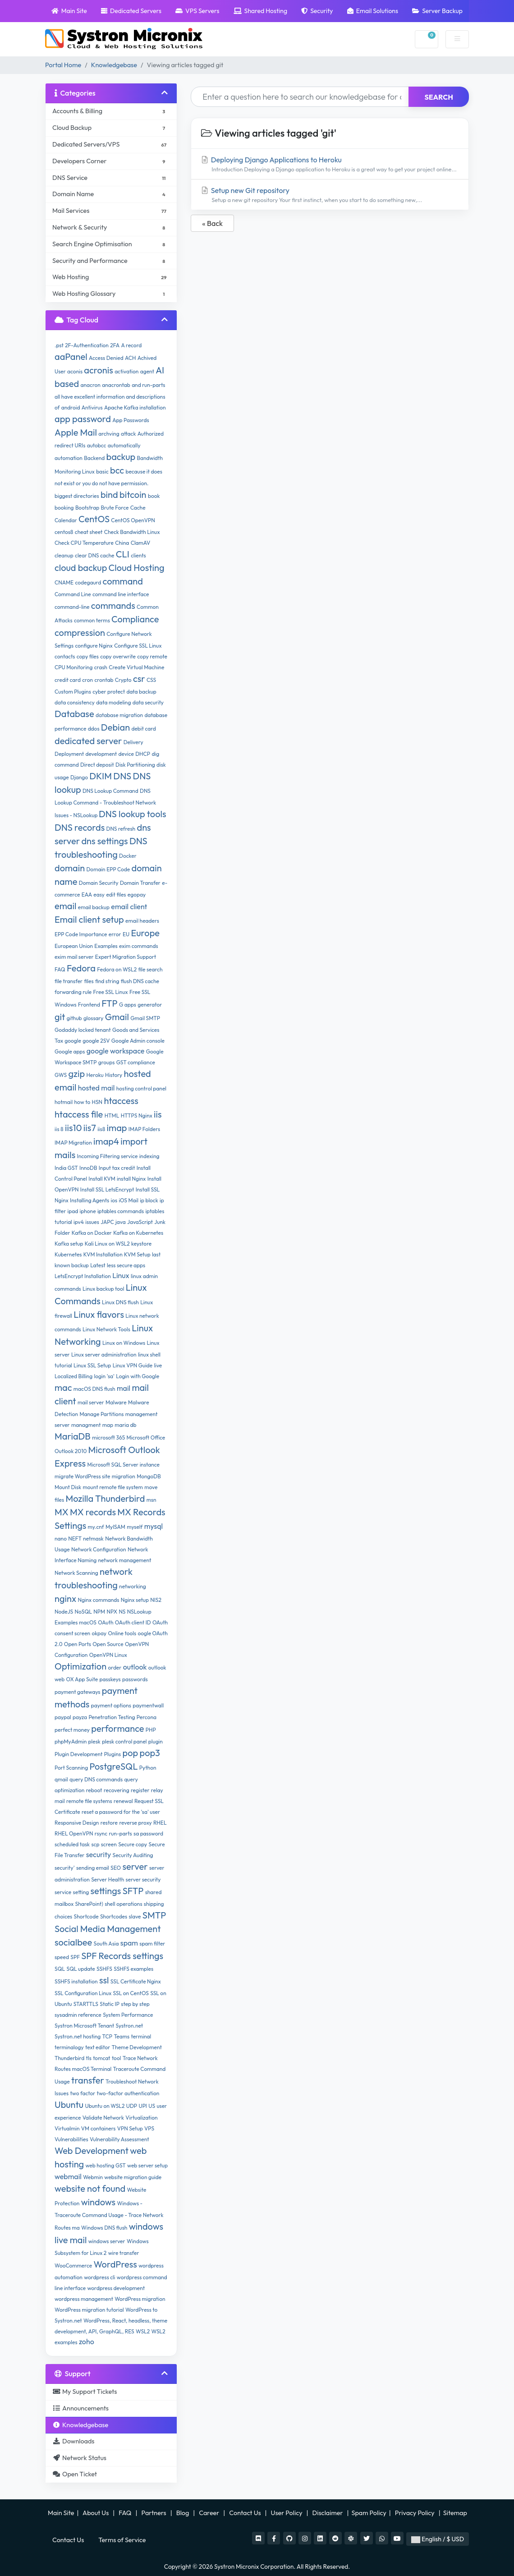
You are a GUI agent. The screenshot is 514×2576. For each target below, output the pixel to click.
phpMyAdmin (71, 1741)
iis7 (89, 1127)
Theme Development (137, 2047)
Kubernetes (68, 1254)
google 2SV (96, 1040)
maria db (125, 1424)
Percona (146, 1717)
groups (106, 1062)
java (120, 1222)
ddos (94, 728)
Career (209, 2513)
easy (99, 894)
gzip (76, 1073)
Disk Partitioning (135, 764)
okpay (99, 1633)
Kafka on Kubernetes (138, 1232)
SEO (115, 1867)
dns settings (104, 840)
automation (69, 458)
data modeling (113, 702)
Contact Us (245, 2513)
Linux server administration (104, 1354)
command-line (72, 606)
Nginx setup (135, 1599)
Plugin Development (78, 1754)
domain (70, 868)
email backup (94, 907)
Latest (98, 1265)
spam (129, 1942)
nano (61, 1538)
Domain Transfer (140, 882)
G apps (127, 1004)
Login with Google (137, 1376)
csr (139, 678)
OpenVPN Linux (108, 1654)
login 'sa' (104, 1376)
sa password (148, 1833)
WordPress (115, 2264)
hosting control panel (141, 1088)
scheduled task (72, 1844)
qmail (61, 1779)
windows (98, 2202)
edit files (116, 894)
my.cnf (96, 1526)
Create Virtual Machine (136, 667)
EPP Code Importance (81, 934)
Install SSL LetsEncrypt (107, 1189)
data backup (141, 691)
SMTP (154, 1915)
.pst (59, 345)
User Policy (287, 2513)
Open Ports (77, 1644)
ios (113, 1200)
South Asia (106, 1943)
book (154, 495)
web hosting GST (106, 2165)
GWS (61, 1075)
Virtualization (141, 2117)
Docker (128, 855)
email (65, 905)
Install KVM (101, 1178)
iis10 (73, 1127)
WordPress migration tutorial (89, 2309)
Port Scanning (71, 1767)
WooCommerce (73, 2265)
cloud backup (81, 567)
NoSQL (83, 1611)
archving (108, 433)
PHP (151, 1729)
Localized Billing (73, 1376)
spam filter (152, 1943)
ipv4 (78, 1222)
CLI (122, 554)
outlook (135, 1666)
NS (122, 1611)
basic (102, 471)
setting (81, 1892)
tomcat (101, 2058)
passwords (135, 1679)
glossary (93, 1018)
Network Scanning (76, 1572)
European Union (74, 946)
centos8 (64, 532)
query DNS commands (96, 1779)
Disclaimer (328, 2513)
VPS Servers (197, 11)
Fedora (81, 968)
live (158, 1365)
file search (150, 969)
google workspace (116, 1050)
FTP (109, 1003)
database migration (119, 715)
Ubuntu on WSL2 (104, 2105)
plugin (155, 1741)
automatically (124, 445)
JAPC (107, 1222)
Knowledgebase (114, 65)
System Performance (128, 2014)
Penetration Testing (111, 1717)
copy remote (152, 656)
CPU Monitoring (73, 667)
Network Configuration (98, 1549)
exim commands (138, 946)
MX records (93, 1512)
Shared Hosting (260, 11)
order (114, 1667)
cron (87, 679)
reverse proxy (135, 1822)
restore (109, 1822)
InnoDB (88, 1167)
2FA (114, 345)
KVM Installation (103, 1254)
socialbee (73, 1942)
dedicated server (88, 740)
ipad (73, 1211)
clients (138, 555)
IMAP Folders (144, 1129)
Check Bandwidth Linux (132, 532)
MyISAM (115, 1526)
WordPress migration (140, 2298)
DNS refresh (121, 828)
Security (317, 11)
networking (132, 1586)
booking (64, 507)
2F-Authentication (87, 345)
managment (86, 1424)
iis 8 (59, 1129)
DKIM (100, 776)
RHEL (160, 1822)
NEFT (75, 1538)
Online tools (122, 1633)
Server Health (107, 1879)
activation (126, 371)
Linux (120, 1275)
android (70, 407)
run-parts (120, 1833)
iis (158, 1114)
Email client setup (89, 919)
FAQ (60, 969)
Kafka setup (69, 1243)
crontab (103, 679)
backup (121, 456)
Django (79, 777)
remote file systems (89, 1801)
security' (65, 1867)
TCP (107, 2036)
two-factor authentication (128, 2093)
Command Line (73, 594)
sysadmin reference (78, 2014)
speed (62, 1957)
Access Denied (106, 357)
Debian (115, 727)
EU (126, 934)
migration (123, 1476)
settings (106, 1890)
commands (113, 605)
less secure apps (126, 1265)
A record (131, 345)
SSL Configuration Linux (83, 1993)
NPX (111, 1611)
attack (128, 433)
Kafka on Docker (92, 1232)
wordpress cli (99, 2277)
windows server (106, 2241)
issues (92, 1222)
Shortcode (86, 1916)
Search (438, 96)
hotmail (64, 1102)
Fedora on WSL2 (117, 969)
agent (147, 371)
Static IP (109, 2004)
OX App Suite (82, 1679)
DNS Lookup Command (110, 790)
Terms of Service (122, 2540)
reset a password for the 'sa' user (121, 1811)
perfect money (72, 1729)
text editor (97, 2047)
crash (100, 667)
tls (89, 2058)
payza (80, 1717)
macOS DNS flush (94, 1388)
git (60, 1016)
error (115, 934)
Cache (138, 507)
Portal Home (63, 65)
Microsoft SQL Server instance (123, 1464)
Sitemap (456, 2513)
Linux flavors (98, 1314)
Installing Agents (89, 1200)
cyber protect (108, 691)
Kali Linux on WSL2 (107, 1243)
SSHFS (104, 1968)
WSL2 (143, 2331)
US (151, 2105)
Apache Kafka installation (135, 407)
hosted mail (96, 1087)
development (101, 753)
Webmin (93, 2177)
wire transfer (123, 2252)
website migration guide (132, 2177)
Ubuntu (69, 2104)
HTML (112, 1115)
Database (74, 713)
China (122, 542)
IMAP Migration (73, 1142)
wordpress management (84, 2298)
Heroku (94, 1075)
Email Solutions (372, 11)
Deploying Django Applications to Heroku (329, 164)
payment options (111, 1705)
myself (134, 1526)
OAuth (105, 1622)
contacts (65, 656)
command (123, 581)
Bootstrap (87, 507)
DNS (122, 776)
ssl (104, 1980)
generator (150, 1004)
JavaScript (140, 1222)
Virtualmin (67, 2128)
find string (107, 981)
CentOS (94, 518)
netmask (93, 1538)
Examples (105, 946)
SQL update (80, 1968)
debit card (143, 728)
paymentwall (148, 1705)
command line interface (120, 594)
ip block (149, 1200)
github (74, 1018)
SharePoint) (89, 1903)
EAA (87, 894)
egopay (137, 894)
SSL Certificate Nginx (135, 1981)
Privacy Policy (415, 2513)
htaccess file (79, 1114)
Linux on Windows (123, 1342)
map (107, 1424)
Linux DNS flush (120, 1302)
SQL (60, 1968)
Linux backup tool (103, 1288)
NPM (99, 1611)
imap (117, 1127)
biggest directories (77, 495)
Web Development (91, 2150)
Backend (94, 458)
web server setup (147, 2165)
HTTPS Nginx (136, 1115)
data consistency (75, 702)
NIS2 (155, 1599)
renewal (123, 1801)
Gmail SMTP (145, 1018)
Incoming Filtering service (107, 1156)
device (126, 753)
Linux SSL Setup (92, 1365)
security (98, 1854)
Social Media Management (108, 1928)
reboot (94, 1790)
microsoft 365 (108, 1437)
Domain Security (99, 882)
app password (83, 418)
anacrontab (116, 385)
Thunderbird (69, 2058)
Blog (183, 2513)
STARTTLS (85, 2004)
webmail (68, 2176)
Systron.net (129, 2025)
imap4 (106, 1141)
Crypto (123, 679)
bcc (117, 470)
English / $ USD (437, 2539)
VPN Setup (130, 2128)
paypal (63, 1717)
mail (123, 1388)
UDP (131, 2105)
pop (130, 1752)
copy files (88, 656)
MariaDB (73, 1436)
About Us (96, 2513)
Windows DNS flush (104, 2227)
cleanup (64, 555)
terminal (141, 2036)
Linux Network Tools (106, 1329)
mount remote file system (112, 1487)
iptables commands (120, 1211)
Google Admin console (138, 1040)
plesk (94, 1741)
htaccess (121, 1100)
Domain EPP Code (108, 869)
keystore (141, 1243)
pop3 (150, 1752)
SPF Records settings (122, 1955)
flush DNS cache (140, 981)
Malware (116, 1402)
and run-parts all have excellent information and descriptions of (110, 396)
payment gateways (78, 1691)
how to (82, 1102)
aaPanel (71, 356)
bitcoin (133, 494)
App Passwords (130, 420)
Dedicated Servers (131, 11)
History (113, 1075)
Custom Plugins (73, 691)
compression (80, 632)
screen (109, 1844)
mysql (153, 1526)
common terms (92, 620)
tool (116, 2058)
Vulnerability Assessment (119, 2139)
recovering (116, 1790)
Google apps (70, 1051)
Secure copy (132, 1844)
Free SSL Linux (110, 992)
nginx (65, 1598)
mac (63, 1387)
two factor (82, 2093)
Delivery (133, 742)
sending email (92, 1867)
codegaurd (88, 582)
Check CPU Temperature (84, 542)
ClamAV (141, 542)
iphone (88, 1211)
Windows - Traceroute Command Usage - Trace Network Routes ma (109, 2215)
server (134, 1866)
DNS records (80, 827)
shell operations (123, 1903)
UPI (142, 2105)
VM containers (98, 2128)
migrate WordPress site (82, 1476)
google (72, 1040)
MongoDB (149, 1476)
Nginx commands (98, 1599)
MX (62, 1512)
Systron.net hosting (78, 2036)
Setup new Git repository (329, 195)
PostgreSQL (113, 1766)
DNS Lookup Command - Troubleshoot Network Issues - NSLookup (105, 803)
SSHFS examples (133, 1968)
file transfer (69, 981)
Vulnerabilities (71, 2139)
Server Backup (437, 11)
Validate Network (103, 2117)
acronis (98, 370)
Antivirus (92, 407)
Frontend (89, 1004)
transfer (87, 2080)
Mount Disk (68, 1487)
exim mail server (74, 956)
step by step (135, 2004)
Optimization (80, 1666)
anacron (91, 385)
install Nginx (131, 1178)
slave (134, 1916)
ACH (130, 357)
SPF (75, 1957)
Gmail (117, 1016)
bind (109, 494)
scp (95, 1844)
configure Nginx (93, 645)
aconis (75, 371)
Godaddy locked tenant (83, 1029)
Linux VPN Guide (133, 1365)
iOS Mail (128, 1200)
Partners (154, 2513)
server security (143, 1879)
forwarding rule (73, 992)
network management (124, 1560)
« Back (212, 223)
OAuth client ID (133, 1622)
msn (151, 1499)
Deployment (69, 753)
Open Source (107, 1644)
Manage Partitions (101, 1414)
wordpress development (116, 2288)
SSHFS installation (76, 1981)
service (63, 1892)
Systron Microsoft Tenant (84, 2025)
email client (129, 906)
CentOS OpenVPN (133, 520)
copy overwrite (118, 656)
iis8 (101, 1129)
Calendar (66, 520)
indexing (149, 1156)
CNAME (64, 582)
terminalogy (69, 2047)
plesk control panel (124, 1741)
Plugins (112, 1754)
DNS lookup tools (132, 813)
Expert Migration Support (125, 956)
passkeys (109, 1679)
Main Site (69, 11)
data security (148, 702)
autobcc (96, 445)
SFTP (133, 1890)
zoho (86, 2341)
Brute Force (115, 507)
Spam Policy (369, 2513)
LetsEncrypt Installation (83, 1276)
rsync (101, 1833)
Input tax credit (117, 1167)
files (88, 981)
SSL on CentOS (131, 1993)
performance (117, 1728)
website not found (90, 2188)
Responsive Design (77, 1822)
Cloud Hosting (137, 567)
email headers (142, 920)
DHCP (142, 753)
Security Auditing (133, 1855)
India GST (66, 1167)
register (140, 1790)
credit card (68, 679)
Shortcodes (113, 1916)
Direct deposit (97, 764)
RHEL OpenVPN (74, 1833)
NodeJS (64, 1611)
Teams (121, 2036)
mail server (91, 1402)
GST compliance (135, 1062)
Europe (145, 932)
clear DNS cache (94, 555)
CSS (151, 679)
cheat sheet (89, 532)
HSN (97, 1102)
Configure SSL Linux (137, 645)
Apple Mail (76, 432)
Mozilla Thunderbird (105, 1498)
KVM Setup (137, 1254)
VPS (149, 2128)
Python (147, 1767)
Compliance (135, 619)
